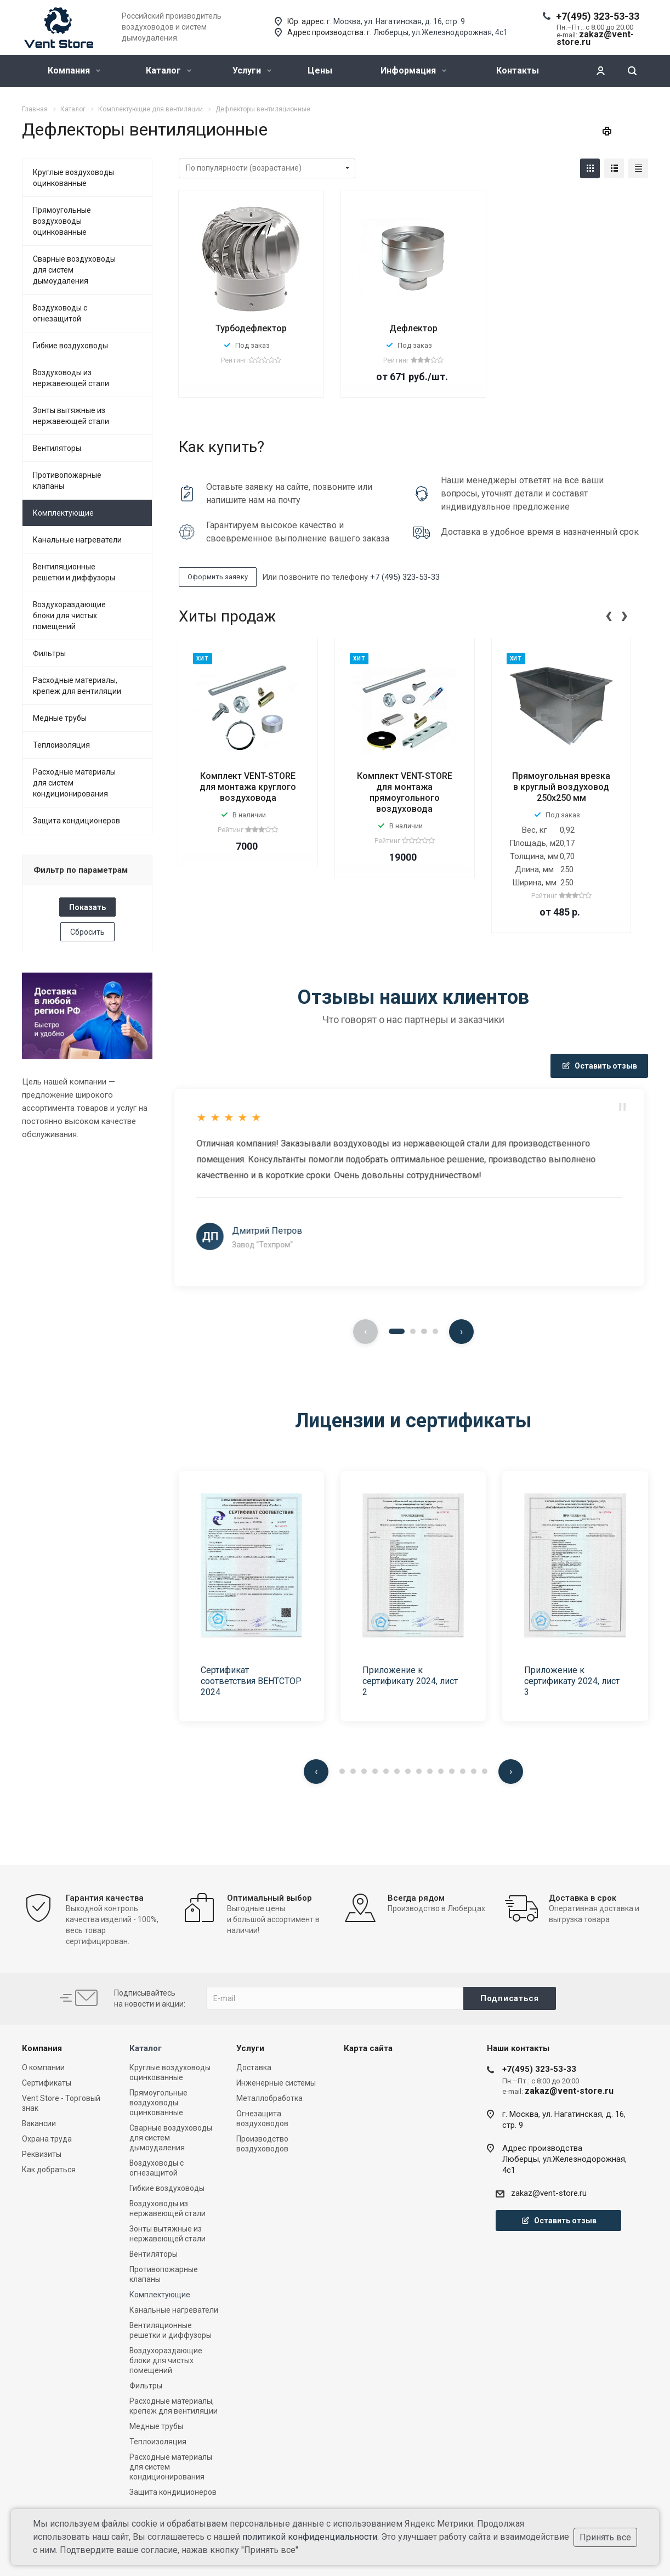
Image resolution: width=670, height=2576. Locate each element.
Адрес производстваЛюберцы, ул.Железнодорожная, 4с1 (564, 2159)
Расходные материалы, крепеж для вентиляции (77, 686)
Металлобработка (269, 2098)
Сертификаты (46, 2082)
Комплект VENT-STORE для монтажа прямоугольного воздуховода (404, 792)
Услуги (251, 70)
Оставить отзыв (599, 1065)
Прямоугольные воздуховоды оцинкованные (62, 221)
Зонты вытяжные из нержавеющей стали (71, 416)
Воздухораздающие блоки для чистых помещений (69, 615)
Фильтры (49, 653)
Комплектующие (63, 513)
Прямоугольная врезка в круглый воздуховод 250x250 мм (561, 787)
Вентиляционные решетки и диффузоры (74, 572)
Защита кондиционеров (76, 820)
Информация (413, 70)
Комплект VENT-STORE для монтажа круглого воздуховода (248, 787)
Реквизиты (41, 2154)
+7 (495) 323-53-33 (405, 577)
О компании (43, 2067)
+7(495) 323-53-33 (597, 16)
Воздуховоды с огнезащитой (60, 313)
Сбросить (87, 932)
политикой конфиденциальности (309, 2537)
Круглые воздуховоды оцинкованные (73, 178)
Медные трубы (60, 718)
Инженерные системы (276, 2082)
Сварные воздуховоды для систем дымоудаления (74, 270)
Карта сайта (368, 2048)
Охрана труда (47, 2138)
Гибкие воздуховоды (70, 345)
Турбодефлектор (251, 328)
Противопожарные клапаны (67, 480)
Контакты (517, 70)
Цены (320, 70)
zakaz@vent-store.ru (549, 2193)
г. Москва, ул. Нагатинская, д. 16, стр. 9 (396, 21)
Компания (74, 70)
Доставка (253, 2067)
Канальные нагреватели (77, 539)
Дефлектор (413, 328)
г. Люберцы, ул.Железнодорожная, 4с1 (437, 32)
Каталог (168, 70)
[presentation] (608, 614)
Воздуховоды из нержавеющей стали (71, 378)
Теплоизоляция (61, 745)
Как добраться (49, 2169)
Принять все (605, 2537)
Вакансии (39, 2123)
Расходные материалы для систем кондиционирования (74, 782)
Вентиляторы (57, 448)
